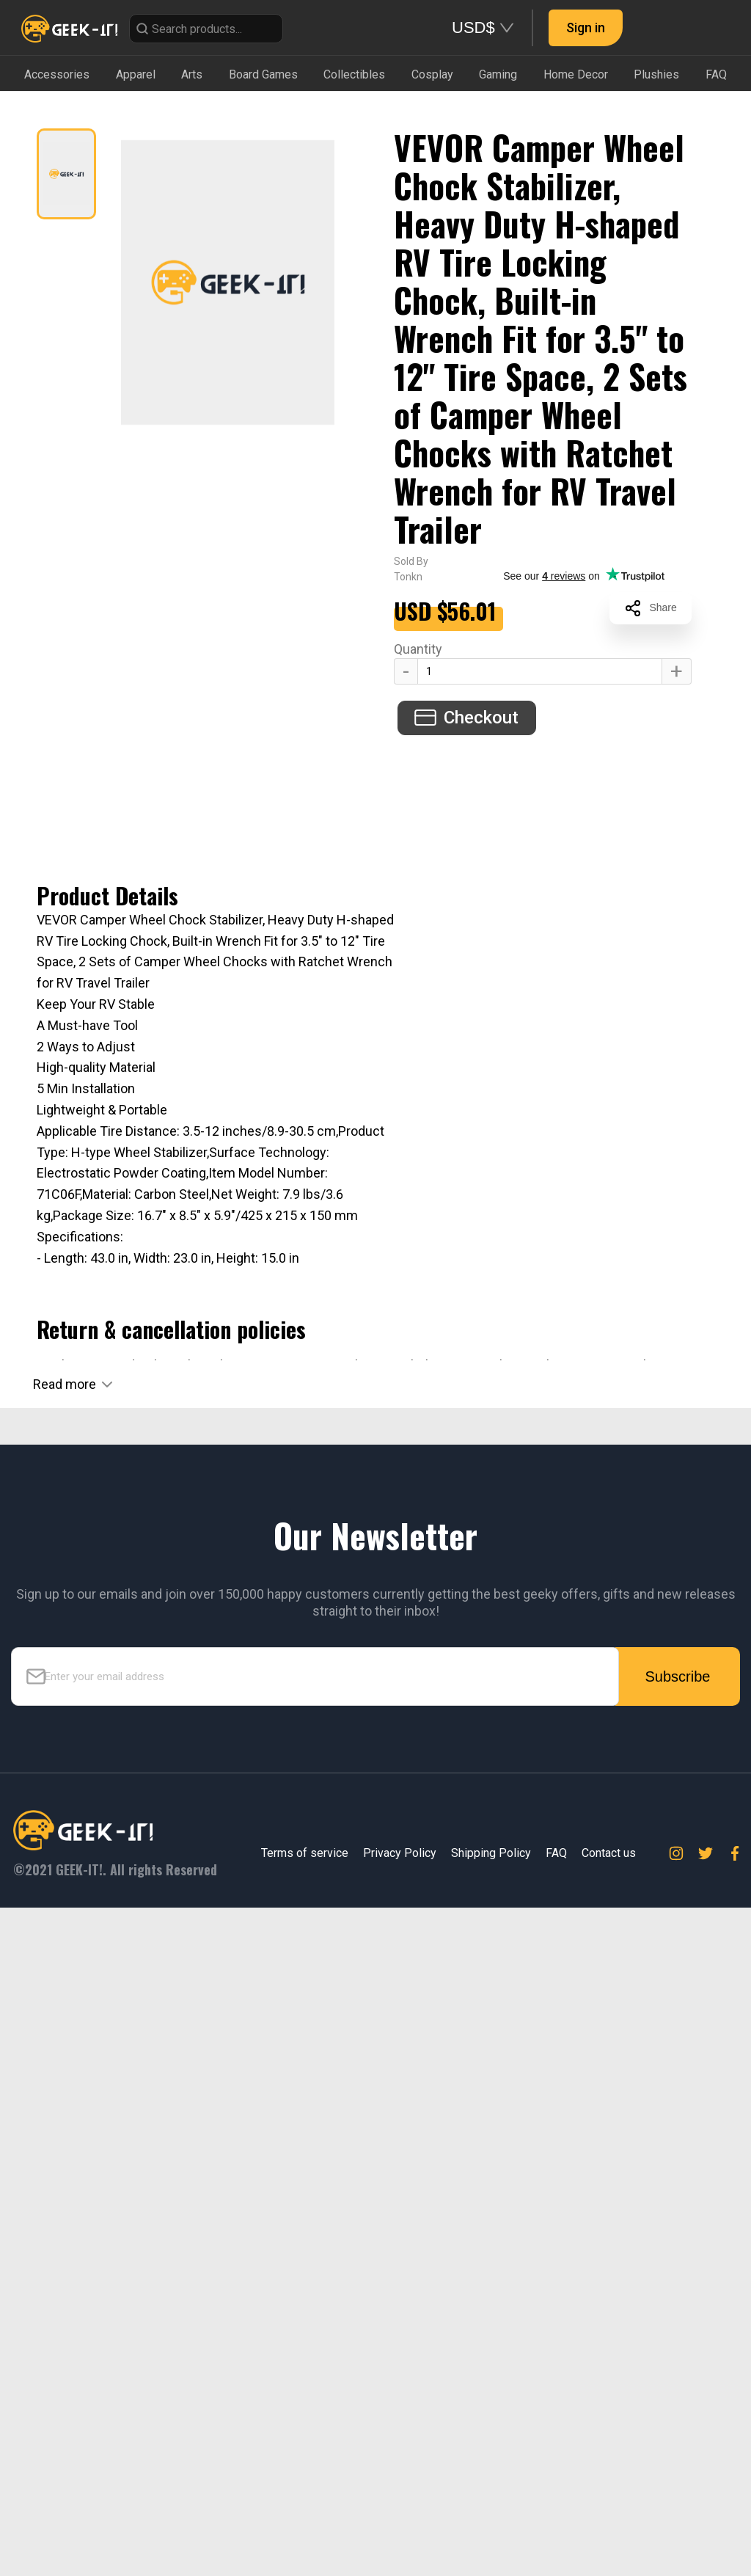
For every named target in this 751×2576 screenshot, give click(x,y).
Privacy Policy (399, 1857)
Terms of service (304, 1857)
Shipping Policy (491, 1857)
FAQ (556, 1857)
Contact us (609, 1857)
